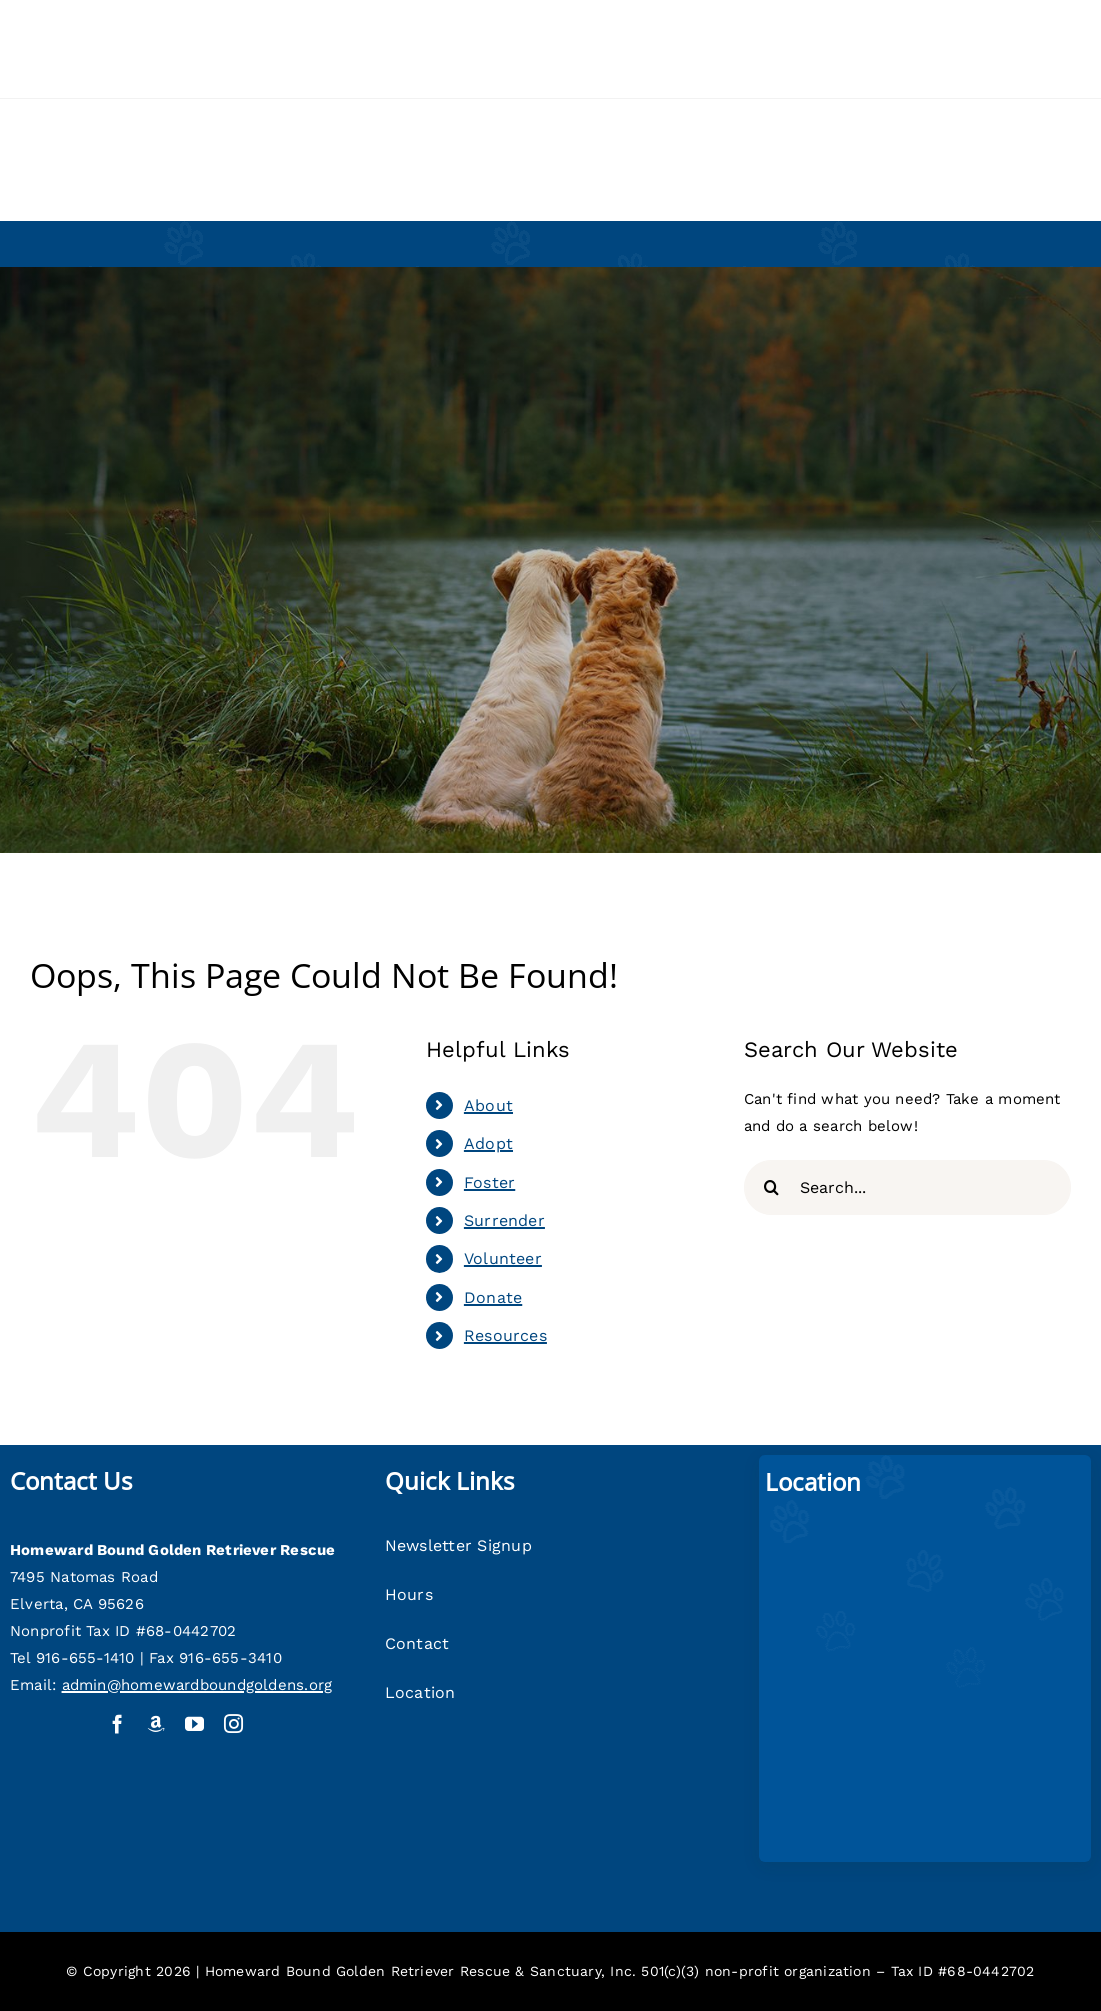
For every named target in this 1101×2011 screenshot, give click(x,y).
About (488, 1105)
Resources (505, 1335)
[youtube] (194, 1723)
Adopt (488, 1143)
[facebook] (117, 1723)
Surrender (504, 1220)
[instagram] (233, 1723)
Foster (489, 1182)
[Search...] (907, 1187)
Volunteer (503, 1258)
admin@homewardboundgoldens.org (197, 1685)
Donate (493, 1297)
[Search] (771, 1187)
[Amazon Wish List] (156, 1723)
